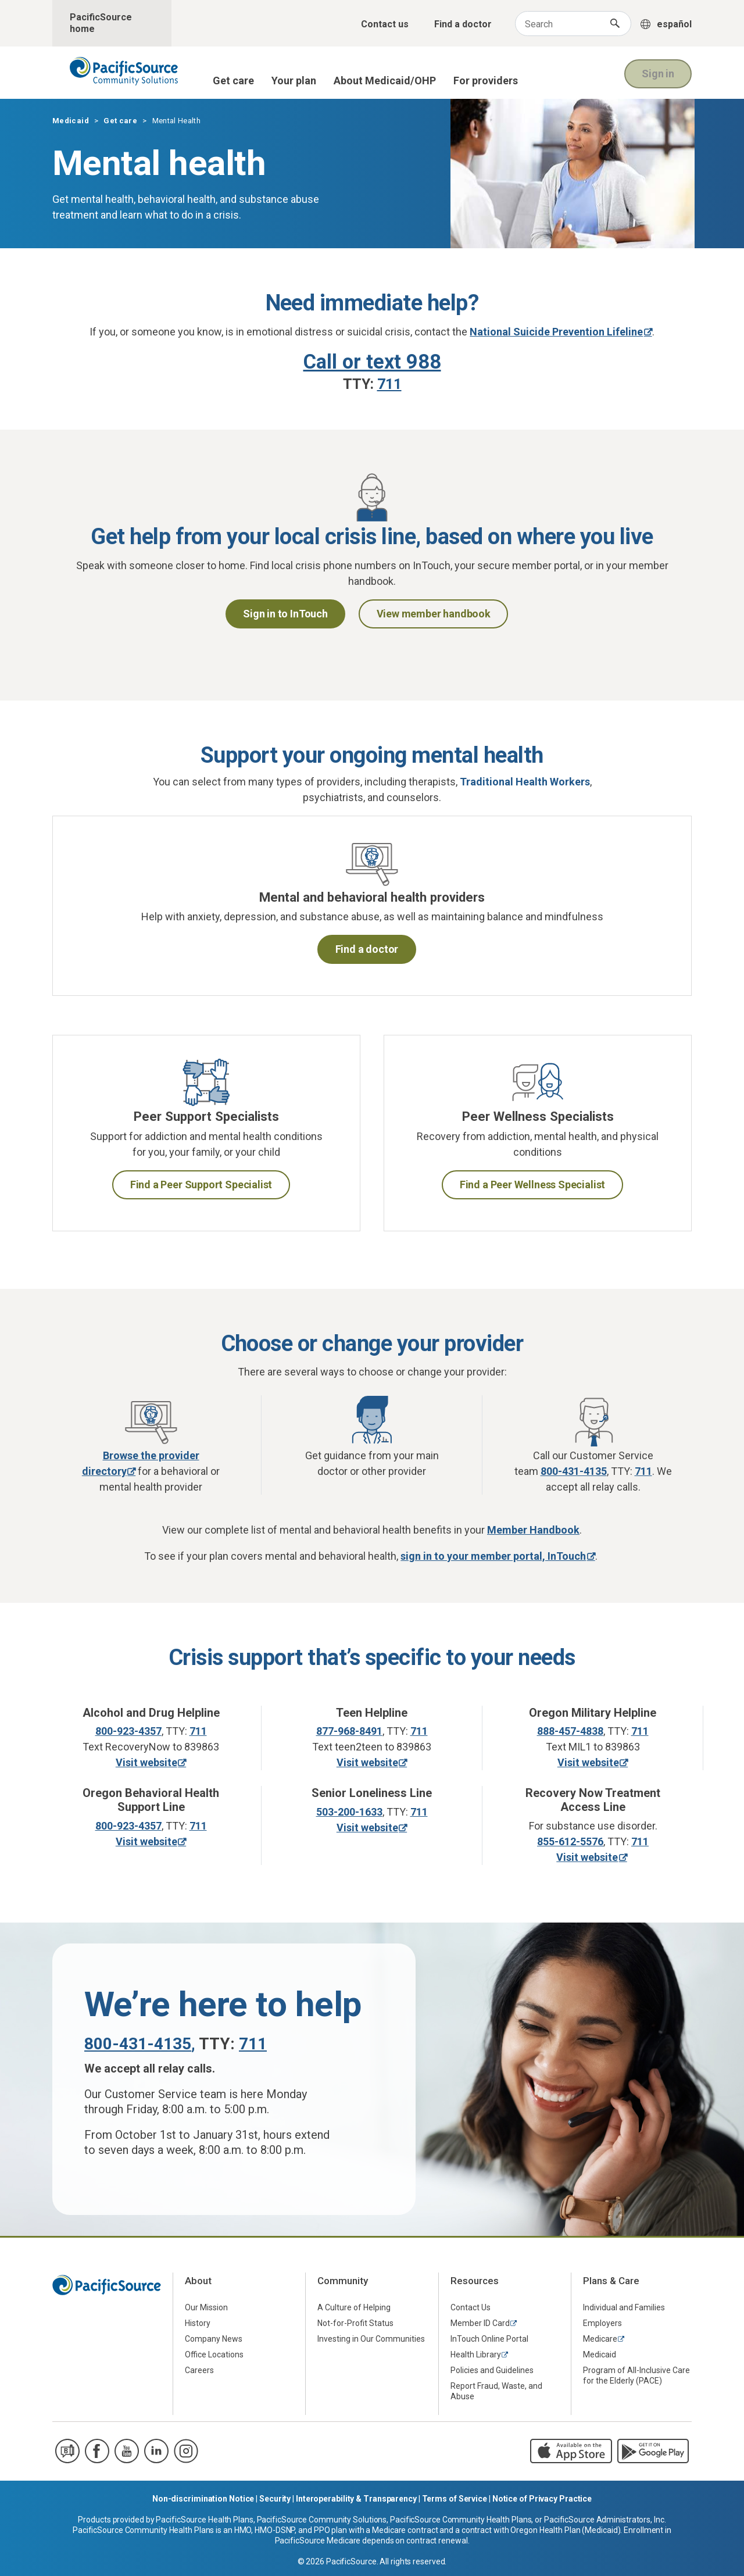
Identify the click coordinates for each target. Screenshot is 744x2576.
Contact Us (470, 2307)
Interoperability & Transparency (356, 2498)
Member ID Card (480, 2323)
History (197, 2323)
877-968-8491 (349, 1731)
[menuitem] (239, 2308)
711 (198, 1731)
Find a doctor (463, 24)
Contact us (385, 24)
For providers (485, 80)
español (674, 24)
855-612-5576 (570, 1841)
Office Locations (214, 2354)
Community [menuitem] (342, 2280)
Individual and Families (624, 2307)
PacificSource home (101, 23)
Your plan (293, 80)
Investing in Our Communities (371, 2338)
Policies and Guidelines (492, 2370)
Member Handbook (533, 1530)
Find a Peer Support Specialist (201, 1184)
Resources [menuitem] (474, 2280)
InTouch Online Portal (489, 2338)
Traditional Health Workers (525, 782)
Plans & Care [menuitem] (611, 2280)
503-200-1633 (349, 1812)
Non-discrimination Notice (203, 2498)
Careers (199, 2370)
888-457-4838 (570, 1731)
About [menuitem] (198, 2280)
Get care (233, 80)
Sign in (658, 73)
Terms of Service (454, 2498)
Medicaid (70, 120)
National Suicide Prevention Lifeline (556, 332)
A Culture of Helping (354, 2307)
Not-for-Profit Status (355, 2323)
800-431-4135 (137, 2043)
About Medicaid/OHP (385, 80)
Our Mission (206, 2307)
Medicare (600, 2338)
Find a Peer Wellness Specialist (532, 1184)
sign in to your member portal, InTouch (493, 1556)
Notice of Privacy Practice (542, 2498)
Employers (602, 2323)
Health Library (475, 2354)
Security (275, 2498)
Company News (213, 2338)
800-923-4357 (128, 1731)
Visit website (146, 1762)
